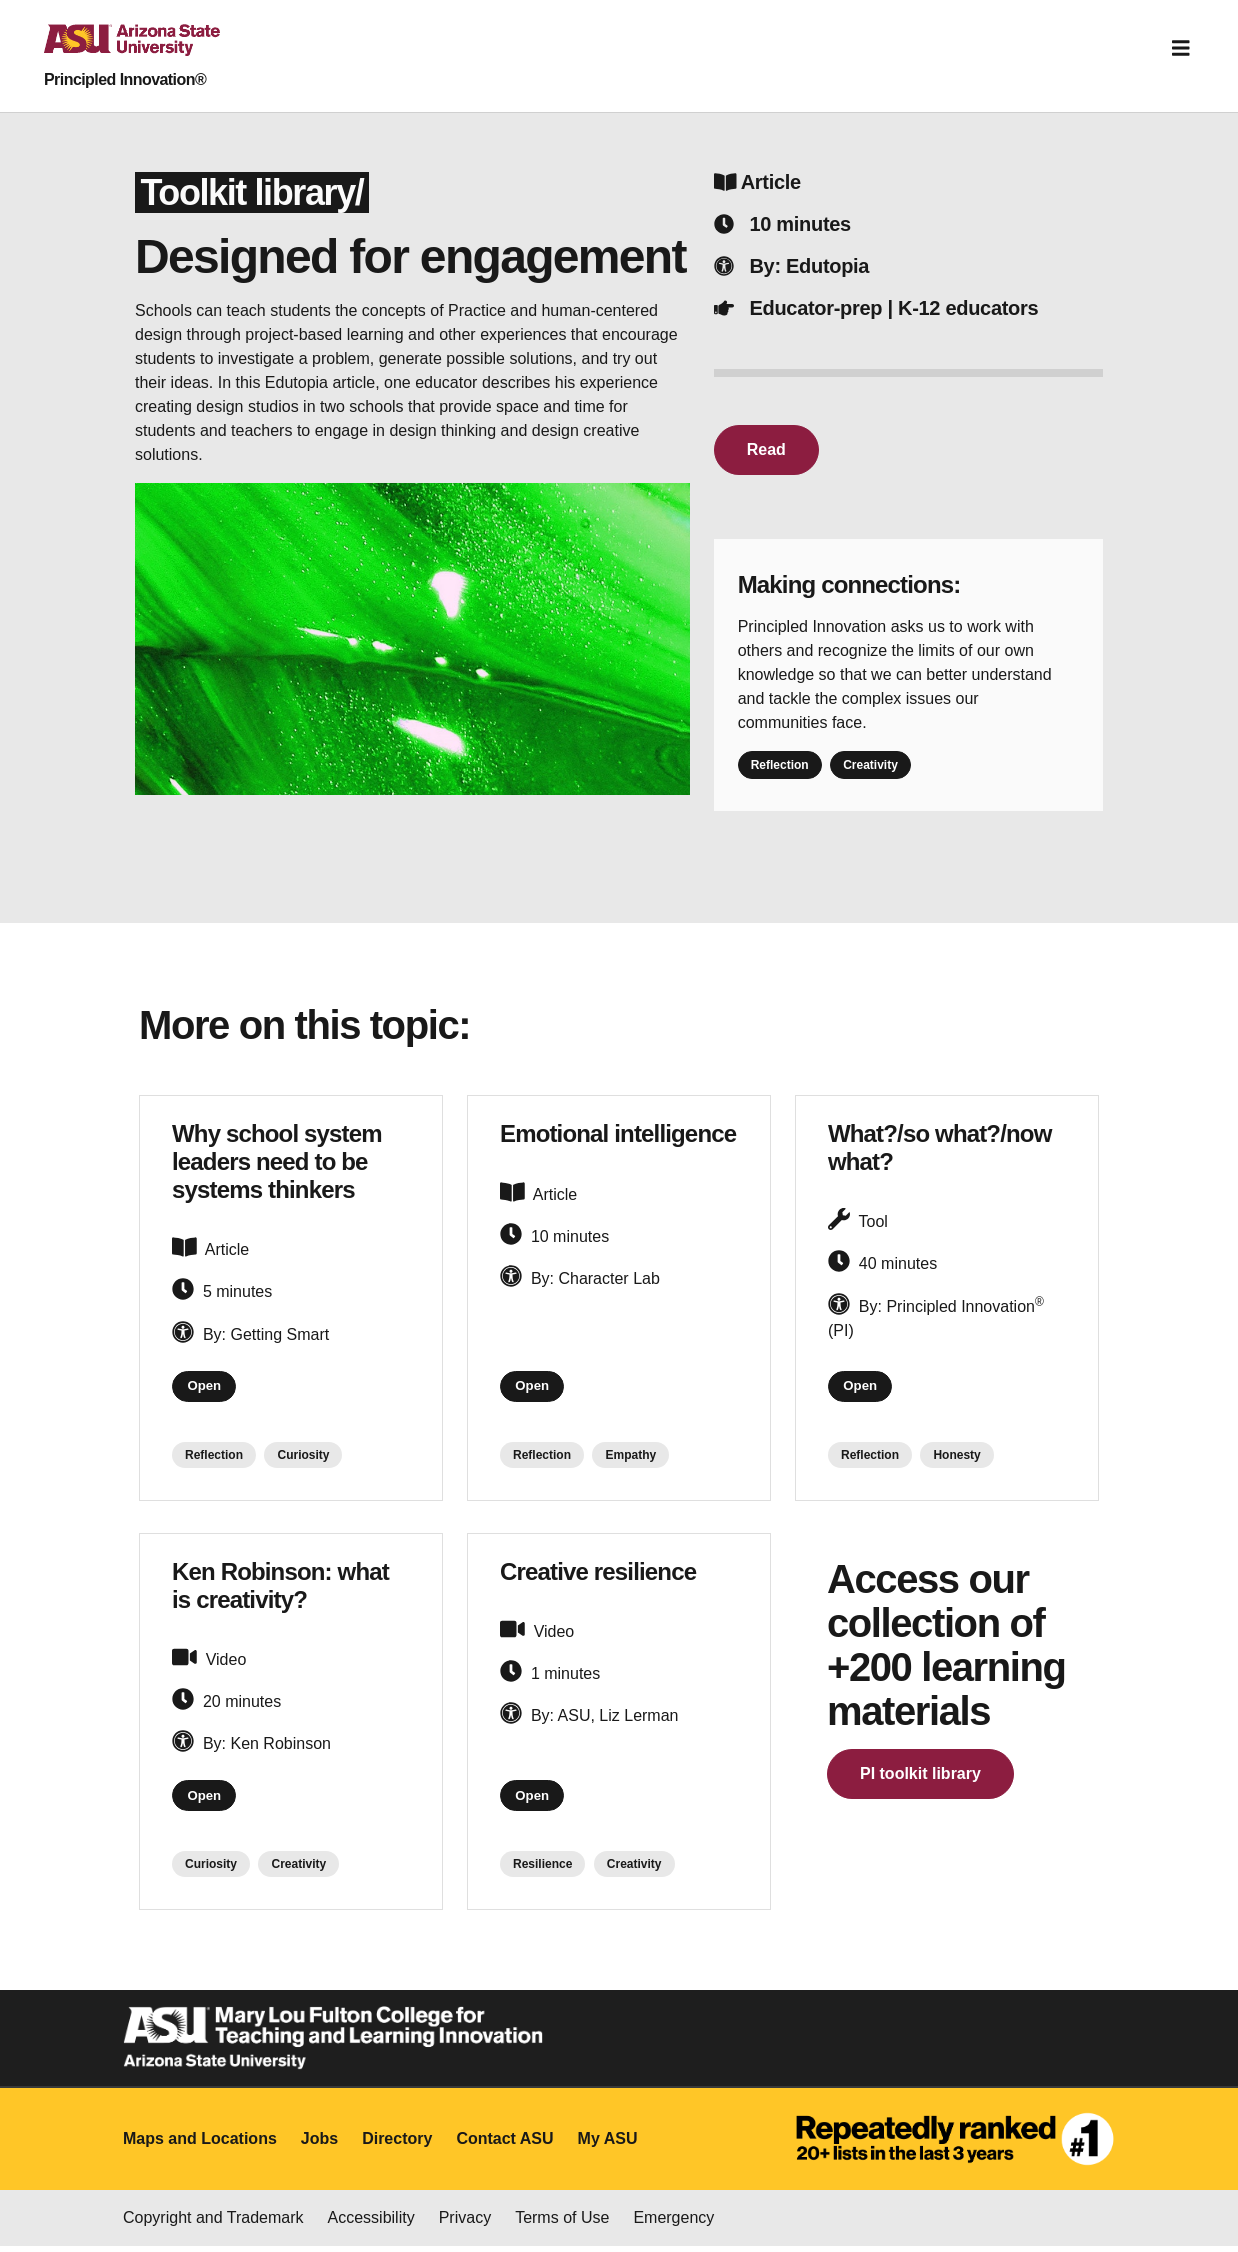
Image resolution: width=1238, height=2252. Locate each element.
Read (766, 449)
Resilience (542, 1871)
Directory (397, 2144)
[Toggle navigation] (1181, 48)
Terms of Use (562, 2223)
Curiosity (303, 1458)
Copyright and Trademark (213, 2223)
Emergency (673, 2223)
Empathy (630, 1458)
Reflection (780, 765)
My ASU (608, 2144)
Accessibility (371, 2223)
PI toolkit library (920, 1776)
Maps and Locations (200, 2144)
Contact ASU (504, 2144)
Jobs (319, 2144)
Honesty (956, 1458)
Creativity (870, 765)
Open (207, 1388)
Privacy (465, 2223)
